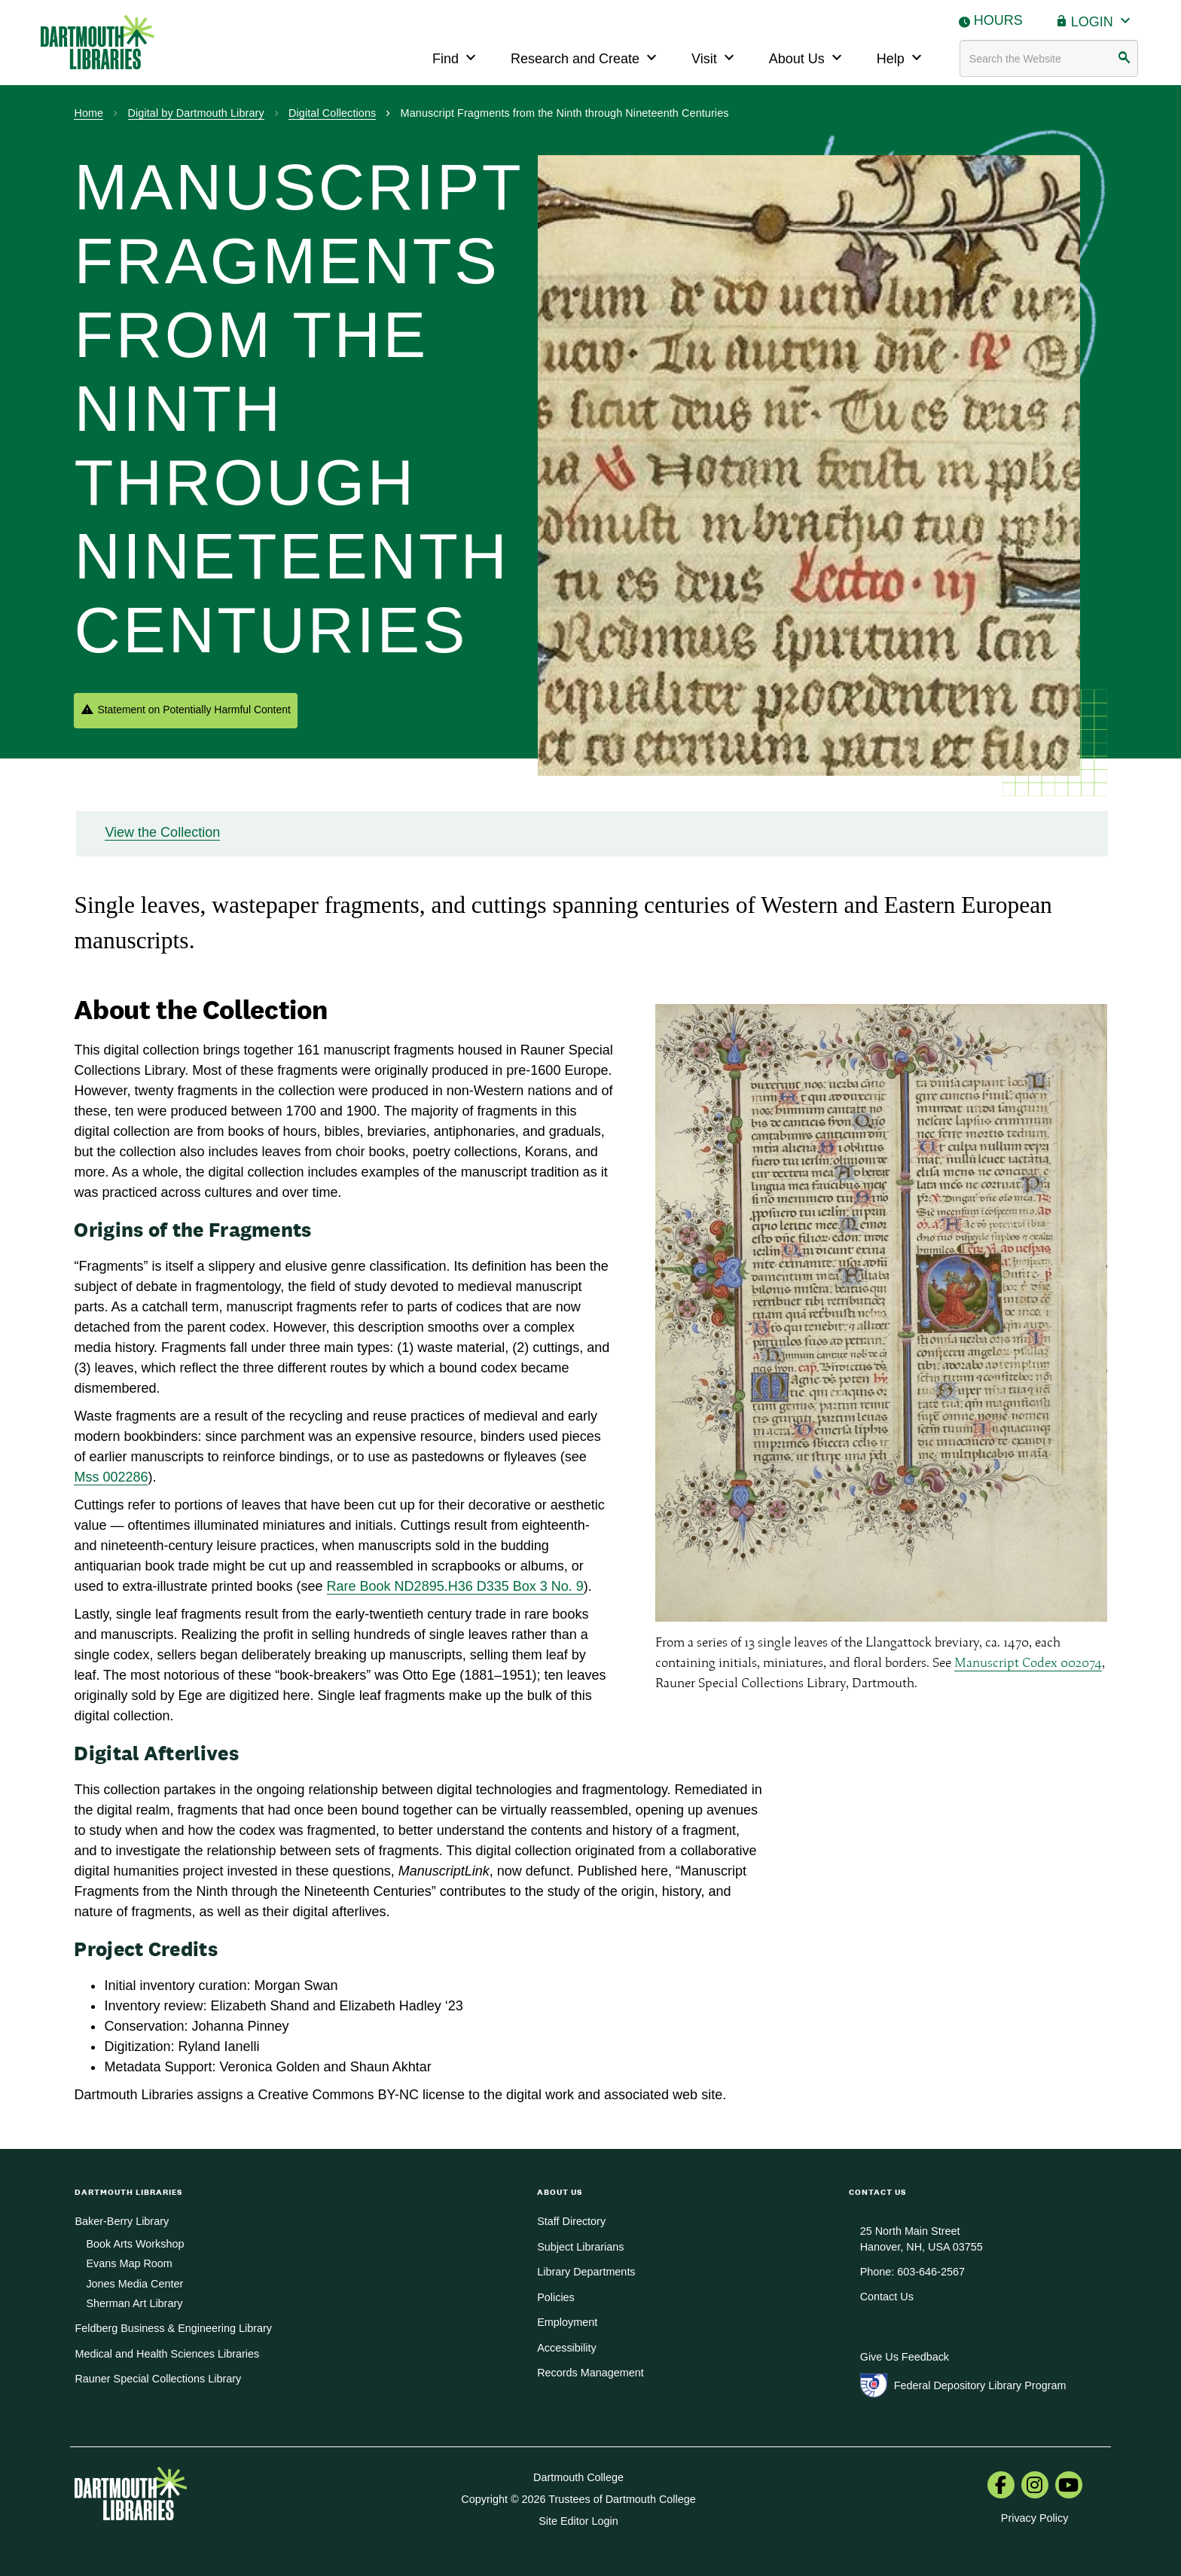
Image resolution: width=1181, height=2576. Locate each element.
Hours (998, 20)
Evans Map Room (129, 2263)
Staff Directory (571, 2221)
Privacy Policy (1035, 2518)
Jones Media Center (134, 2284)
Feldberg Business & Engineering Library (173, 2328)
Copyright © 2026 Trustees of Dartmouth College (578, 2499)
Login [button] (1102, 20)
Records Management (590, 2373)
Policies (556, 2297)
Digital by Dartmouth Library (196, 113)
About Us (807, 57)
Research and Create (586, 57)
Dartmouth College (578, 2477)
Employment (567, 2322)
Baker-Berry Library (122, 2221)
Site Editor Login (578, 2521)
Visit (714, 57)
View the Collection (162, 832)
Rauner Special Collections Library (158, 2379)
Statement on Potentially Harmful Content (193, 710)
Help (901, 57)
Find (456, 57)
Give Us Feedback (904, 2357)
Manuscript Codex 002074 (1028, 1662)
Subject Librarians (580, 2247)
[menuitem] (1001, 2486)
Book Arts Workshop (135, 2244)
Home (88, 113)
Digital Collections (332, 113)
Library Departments (586, 2272)
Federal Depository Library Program (980, 2385)
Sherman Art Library (134, 2303)
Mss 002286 (111, 1477)
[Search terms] (1049, 58)
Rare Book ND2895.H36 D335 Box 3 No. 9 (455, 1586)
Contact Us (887, 2297)
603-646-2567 (931, 2272)
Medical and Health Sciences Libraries (167, 2354)
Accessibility (566, 2348)
